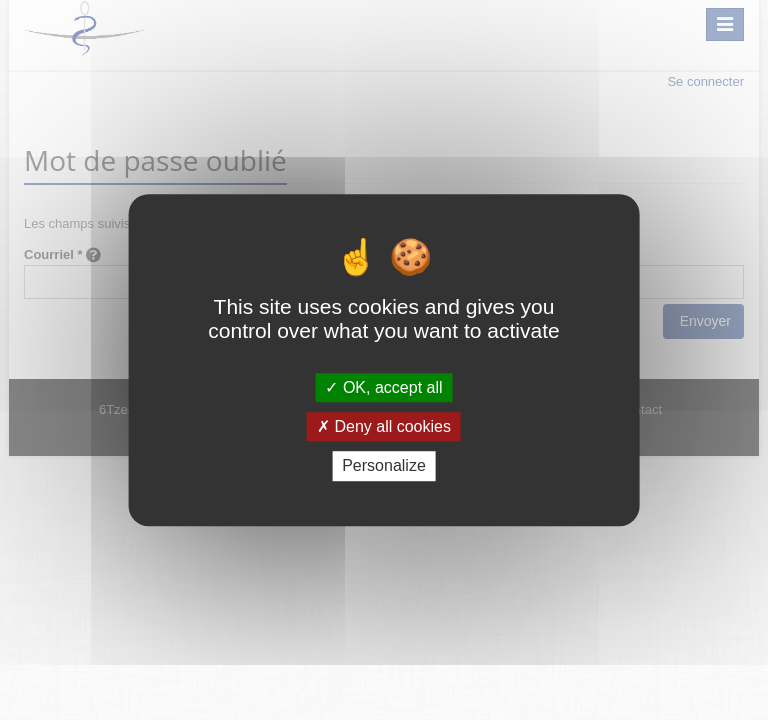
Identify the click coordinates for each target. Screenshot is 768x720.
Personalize (384, 466)
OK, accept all (383, 387)
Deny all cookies (384, 426)
